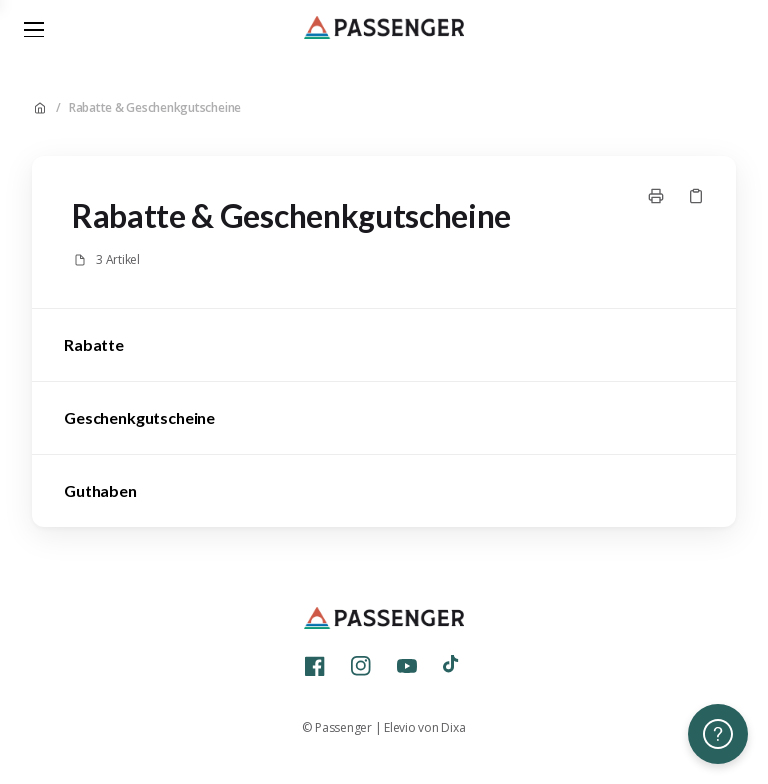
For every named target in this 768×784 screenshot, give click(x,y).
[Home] (384, 30)
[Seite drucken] (656, 196)
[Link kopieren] (696, 196)
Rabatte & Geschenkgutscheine (155, 108)
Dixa (453, 728)
